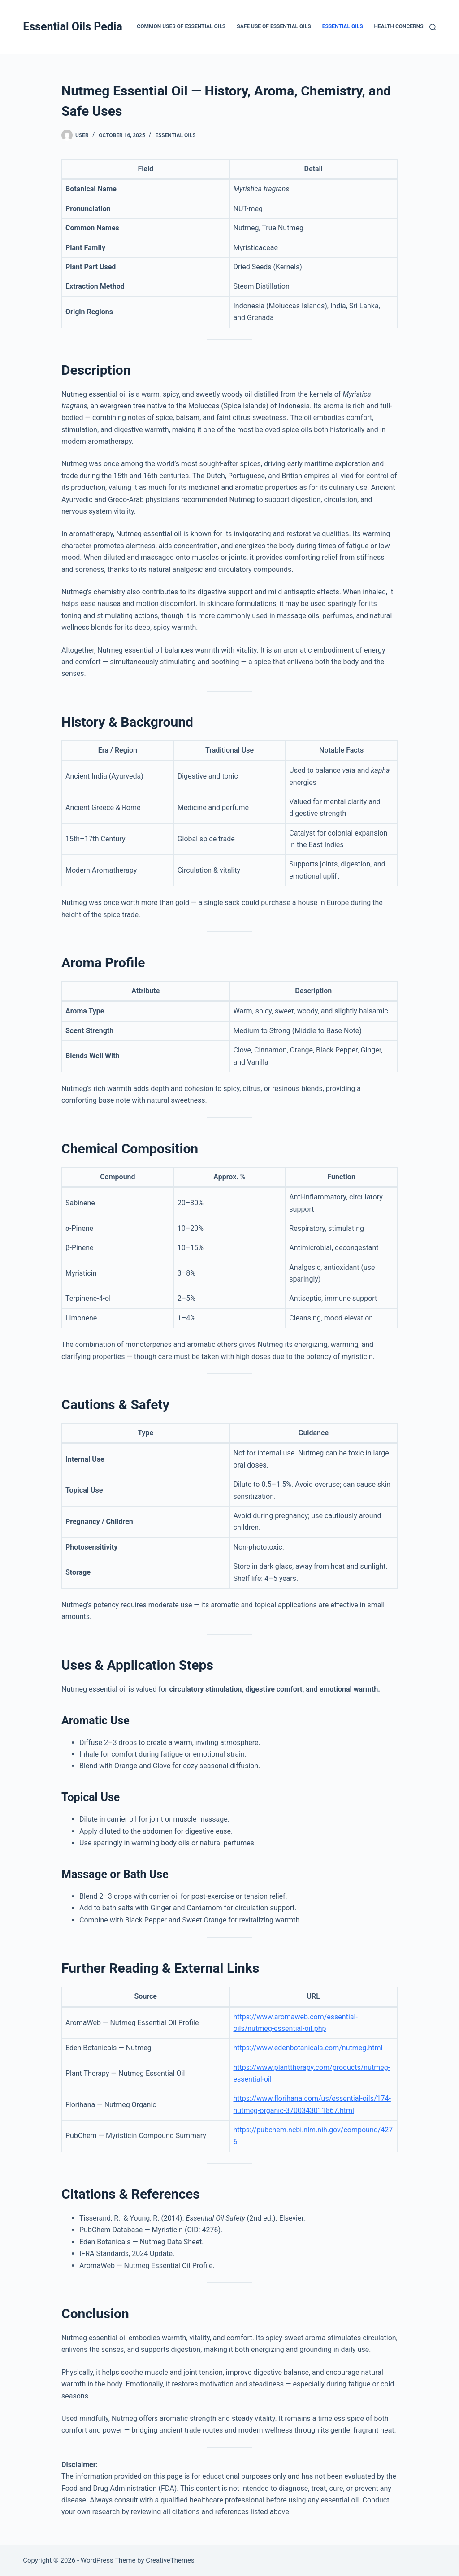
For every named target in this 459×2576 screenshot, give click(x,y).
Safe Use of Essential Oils (274, 26)
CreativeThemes (170, 2560)
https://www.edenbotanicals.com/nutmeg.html (308, 2047)
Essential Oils (342, 26)
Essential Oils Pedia (72, 26)
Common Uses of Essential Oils (181, 26)
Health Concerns (399, 26)
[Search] (432, 27)
